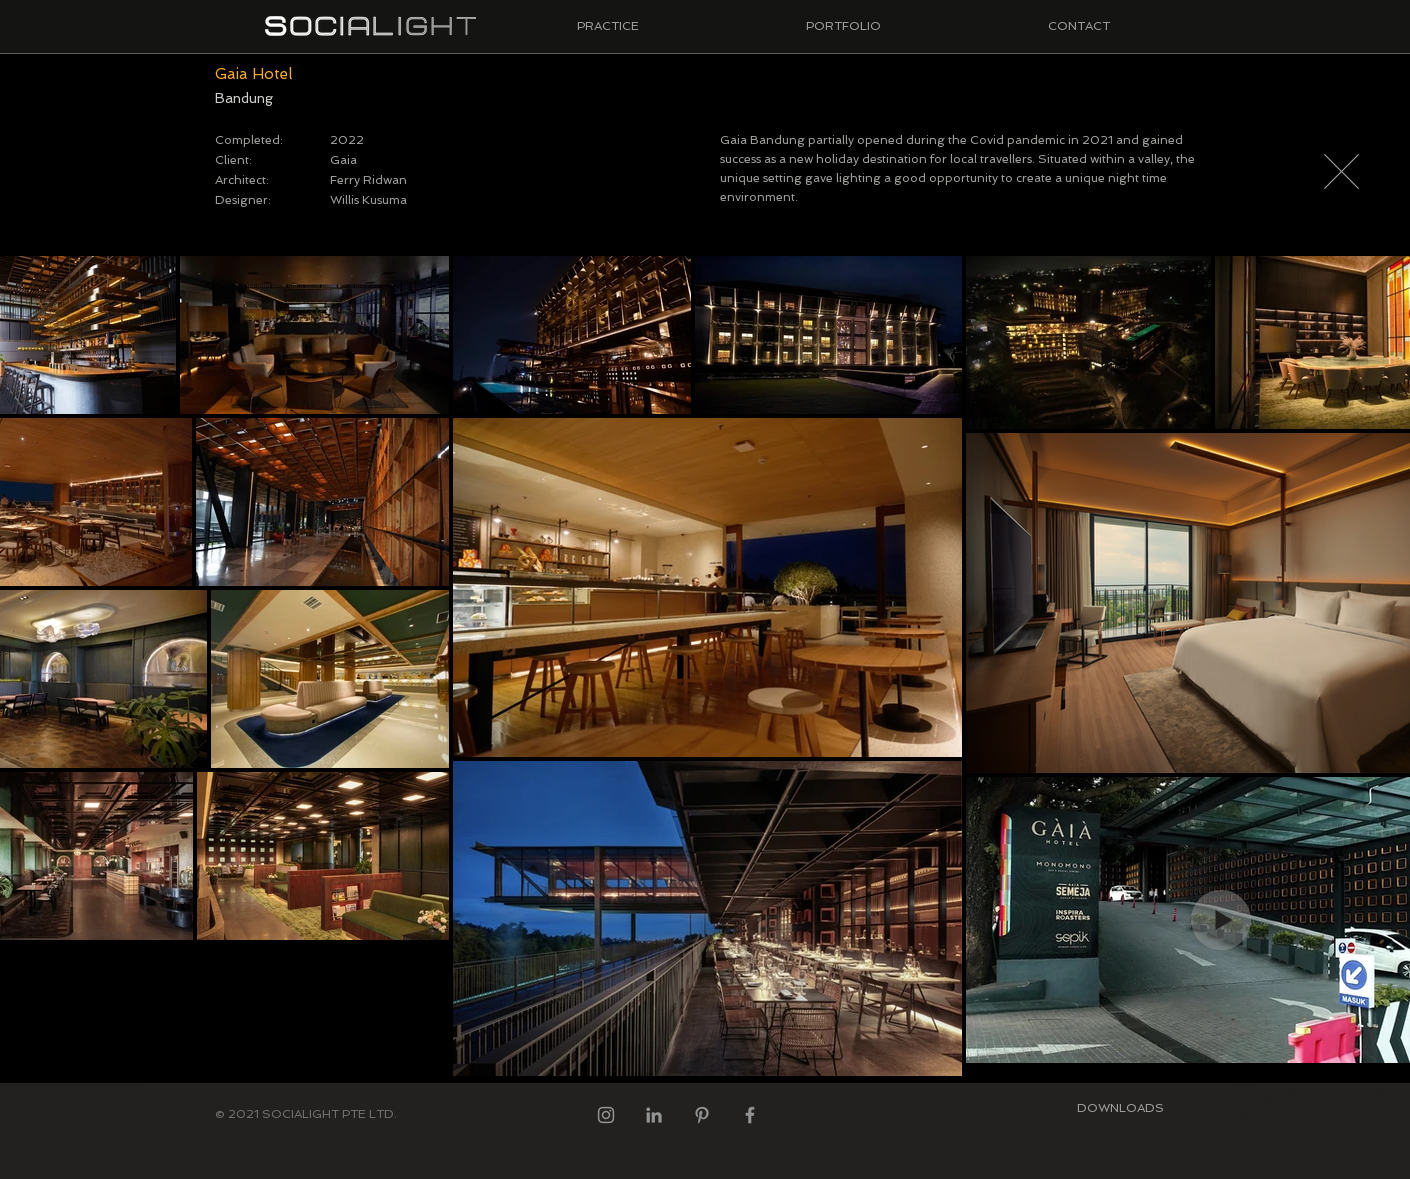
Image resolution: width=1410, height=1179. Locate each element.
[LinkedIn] (654, 1115)
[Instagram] (606, 1115)
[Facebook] (750, 1115)
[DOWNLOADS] (1120, 1108)
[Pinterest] (702, 1115)
